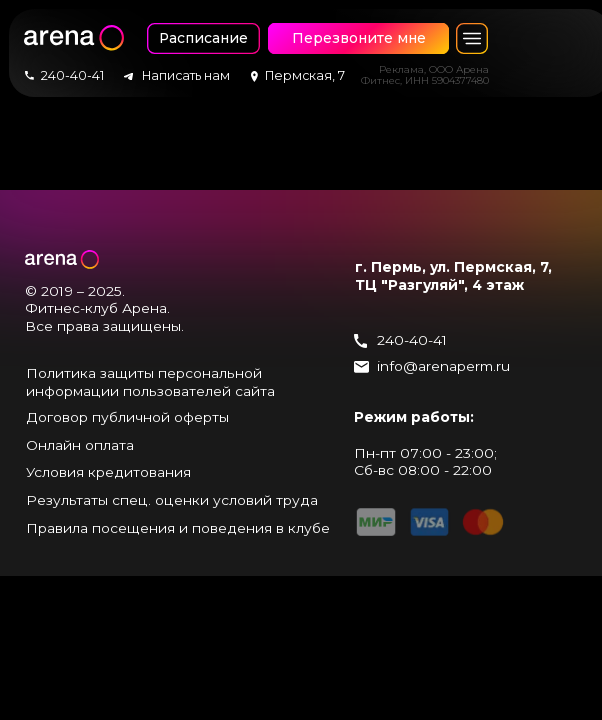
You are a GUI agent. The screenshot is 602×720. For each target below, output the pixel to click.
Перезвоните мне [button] (359, 38)
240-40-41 (412, 340)
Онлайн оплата (80, 445)
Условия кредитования (108, 472)
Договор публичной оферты (127, 417)
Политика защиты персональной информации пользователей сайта (150, 382)
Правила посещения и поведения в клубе (178, 528)
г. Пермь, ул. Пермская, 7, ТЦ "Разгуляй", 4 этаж (453, 276)
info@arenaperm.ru (443, 366)
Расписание (203, 38)
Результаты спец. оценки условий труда (172, 500)
